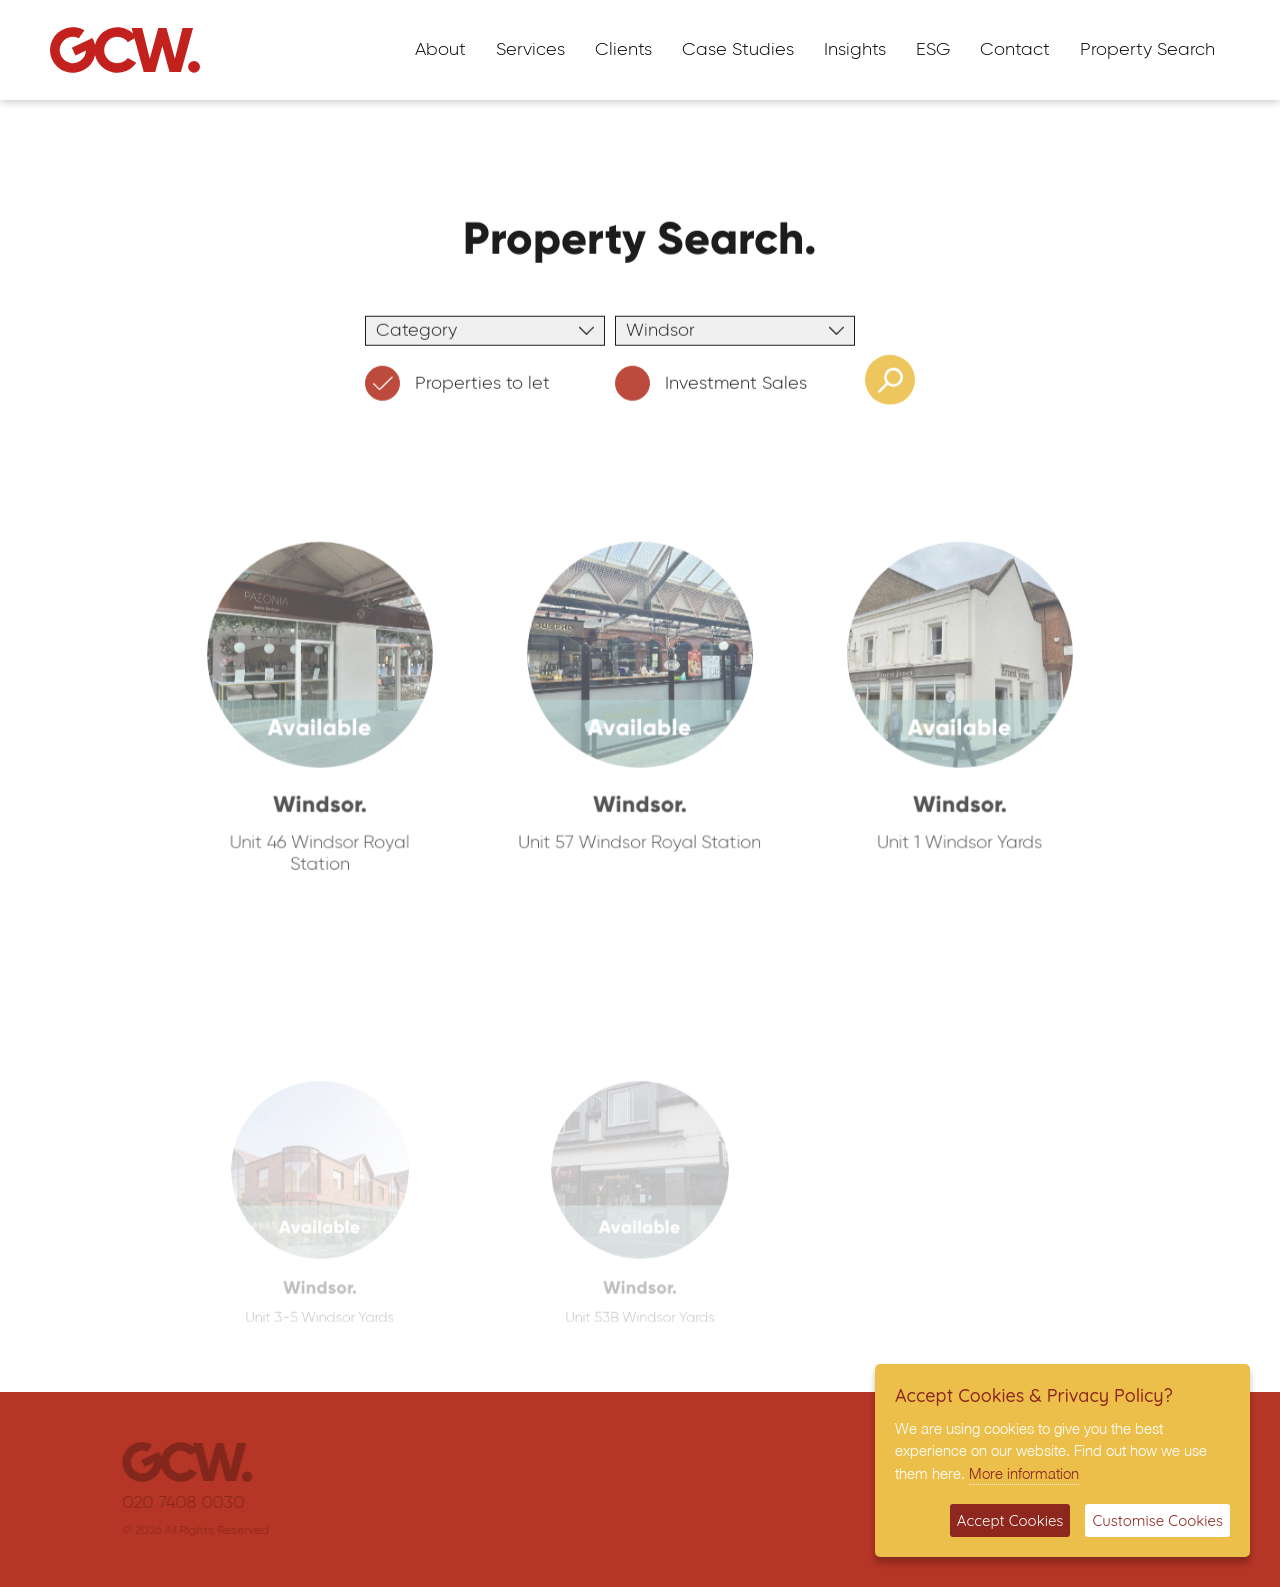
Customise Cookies (1157, 1520)
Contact (1015, 50)
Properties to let (457, 387)
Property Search (1147, 50)
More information (1024, 1473)
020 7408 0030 (194, 1503)
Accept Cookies (1010, 1520)
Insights (855, 50)
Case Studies (738, 50)
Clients (623, 50)
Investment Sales (711, 387)
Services (530, 50)
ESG (933, 50)
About (440, 50)
